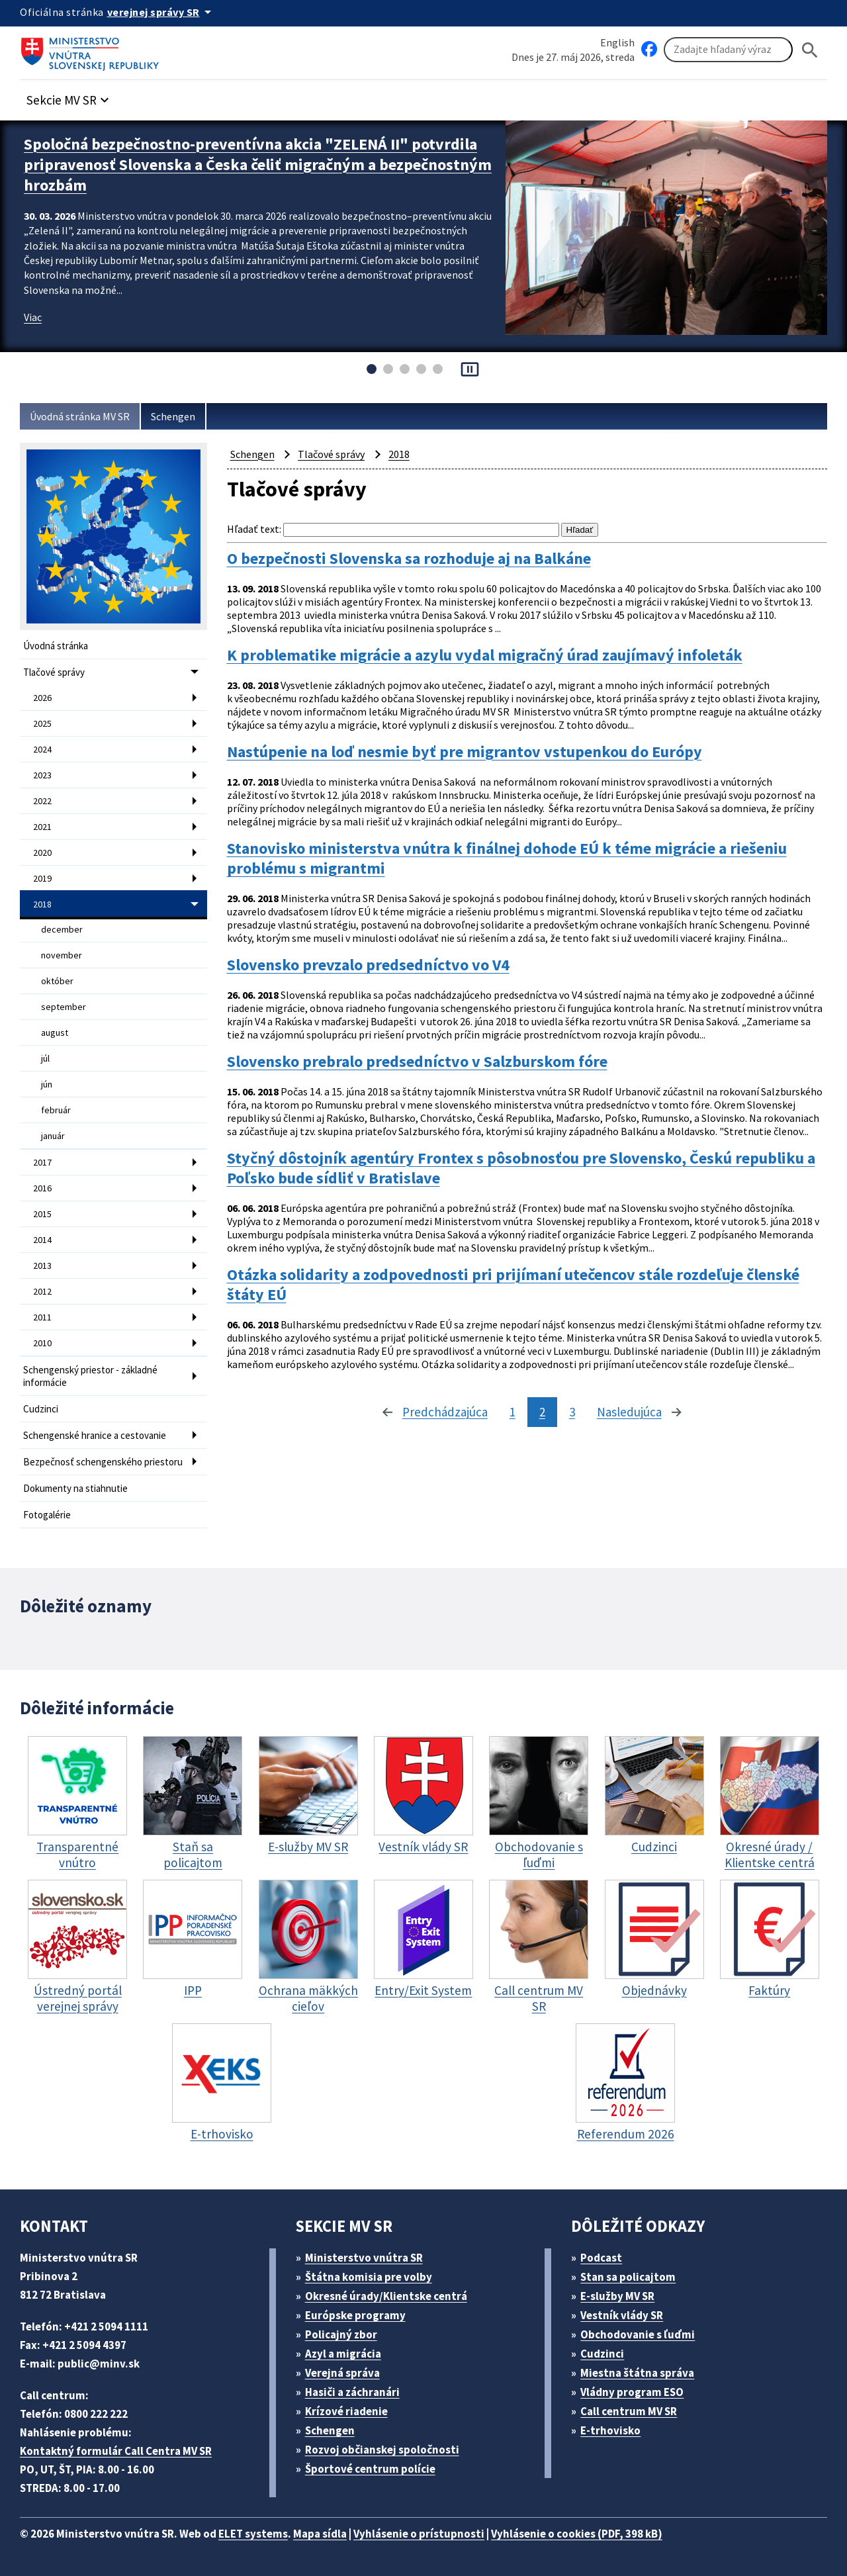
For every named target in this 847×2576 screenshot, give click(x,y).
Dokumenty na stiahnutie (75, 1488)
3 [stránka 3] (572, 1412)
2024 (42, 749)
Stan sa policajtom (628, 2277)
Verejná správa (342, 2373)
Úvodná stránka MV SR (80, 416)
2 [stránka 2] (542, 1412)
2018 (42, 904)
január (53, 1136)
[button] (69, 96)
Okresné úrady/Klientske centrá (386, 2296)
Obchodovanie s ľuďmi (637, 2334)
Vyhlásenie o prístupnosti (418, 2533)
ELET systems (253, 2533)
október (57, 981)
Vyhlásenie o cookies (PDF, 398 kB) (576, 2533)
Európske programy (355, 2315)
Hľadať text (253, 528)
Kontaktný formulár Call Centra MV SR (116, 2451)
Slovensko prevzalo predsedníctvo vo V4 (368, 965)
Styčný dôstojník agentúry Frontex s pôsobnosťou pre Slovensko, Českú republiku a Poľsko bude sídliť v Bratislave (521, 1168)
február (56, 1110)
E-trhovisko (610, 2430)
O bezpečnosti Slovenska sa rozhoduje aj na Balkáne (409, 559)
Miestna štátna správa (637, 2373)
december (62, 929)
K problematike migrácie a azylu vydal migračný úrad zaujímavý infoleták (484, 655)
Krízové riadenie (346, 2411)
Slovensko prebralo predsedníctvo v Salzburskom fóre (417, 1062)
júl (45, 1058)
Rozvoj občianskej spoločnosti (382, 2449)
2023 (42, 775)
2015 (42, 1214)
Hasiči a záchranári (352, 2392)
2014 (42, 1240)
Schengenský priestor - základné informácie (90, 1376)
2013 (42, 1265)
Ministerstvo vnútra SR (364, 2257)
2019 (42, 878)
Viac (33, 317)
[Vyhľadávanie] (728, 49)
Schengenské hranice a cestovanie (94, 1435)
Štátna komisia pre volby (368, 2277)
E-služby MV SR (617, 2296)
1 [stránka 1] (512, 1412)
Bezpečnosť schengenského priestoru (103, 1461)
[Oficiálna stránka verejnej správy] (161, 12)
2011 (42, 1317)
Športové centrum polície (370, 2468)
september (63, 1007)
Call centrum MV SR (628, 2411)
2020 (42, 852)
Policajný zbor (341, 2334)
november (61, 955)
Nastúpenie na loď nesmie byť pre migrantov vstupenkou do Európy (464, 752)
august (54, 1032)
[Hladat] (810, 50)
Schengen (173, 416)
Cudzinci (40, 1409)
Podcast (601, 2257)
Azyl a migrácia (343, 2353)
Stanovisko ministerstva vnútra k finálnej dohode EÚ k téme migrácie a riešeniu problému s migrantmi (507, 858)
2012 (42, 1291)
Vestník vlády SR (621, 2315)
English (617, 42)
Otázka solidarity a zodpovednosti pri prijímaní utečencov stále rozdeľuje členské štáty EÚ (513, 1285)
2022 (42, 801)
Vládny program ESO (632, 2392)
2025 (42, 723)
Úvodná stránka (55, 645)
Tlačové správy (54, 672)
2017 (42, 1162)
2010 (42, 1343)
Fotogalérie (47, 1514)
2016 (42, 1188)
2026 (42, 698)
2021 (42, 827)
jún (46, 1084)
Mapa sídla (320, 2533)
